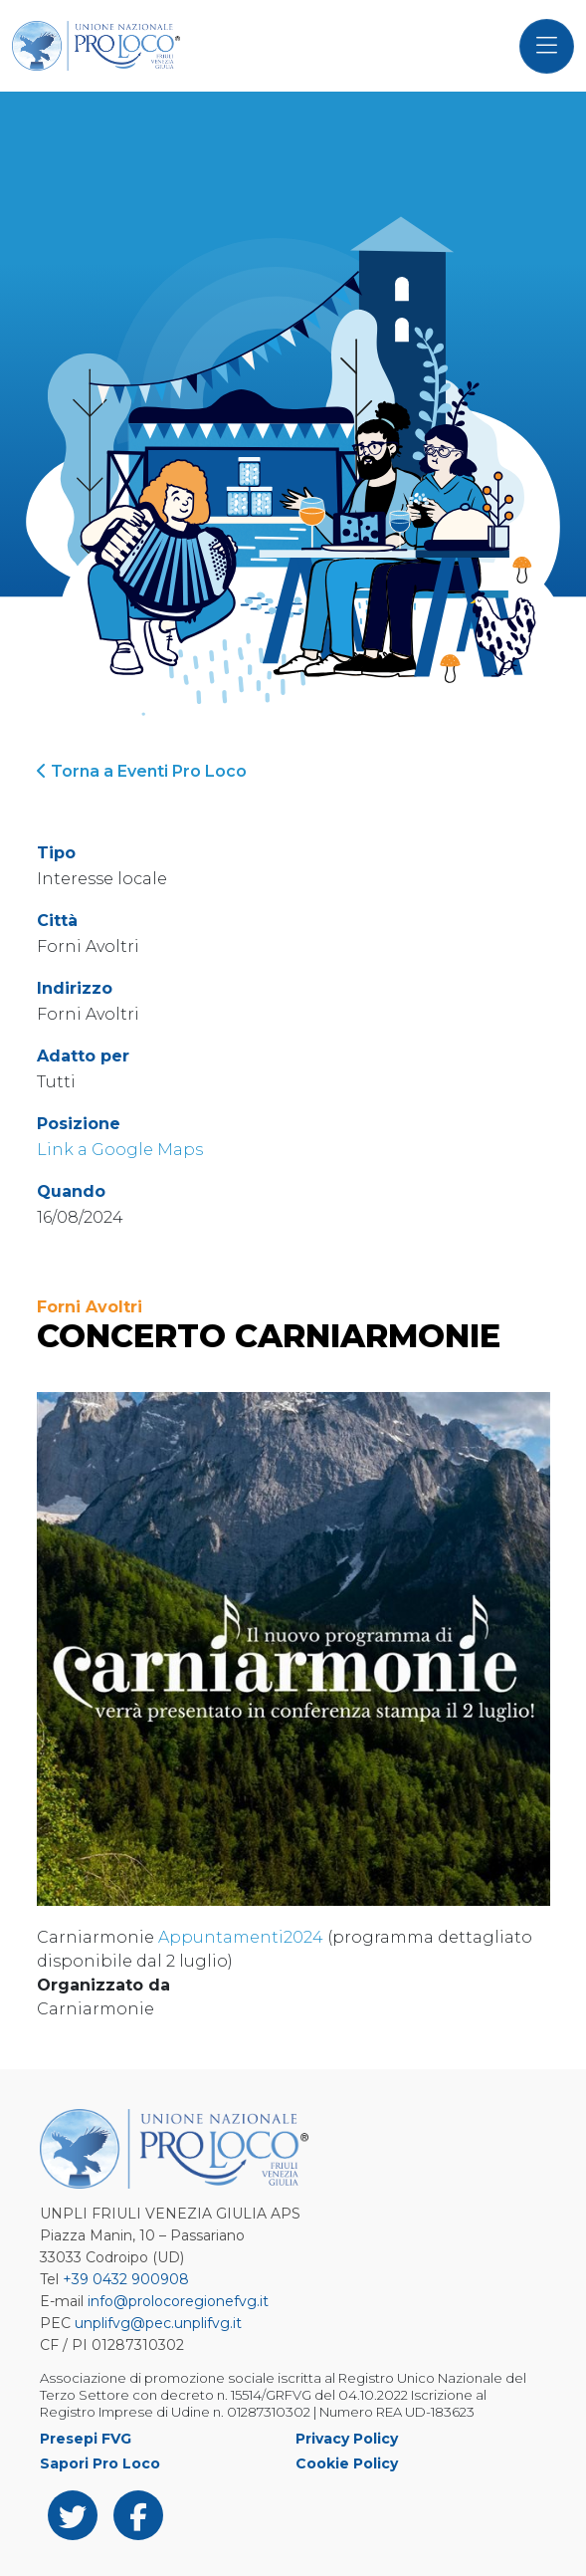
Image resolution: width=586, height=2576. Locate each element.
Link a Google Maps (120, 1149)
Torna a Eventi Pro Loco (142, 771)
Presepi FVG (85, 2439)
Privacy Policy (346, 2439)
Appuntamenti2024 (240, 1937)
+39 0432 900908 (126, 2279)
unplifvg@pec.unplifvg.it (158, 2323)
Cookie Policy (346, 2463)
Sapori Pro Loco (100, 2463)
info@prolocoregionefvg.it (178, 2301)
